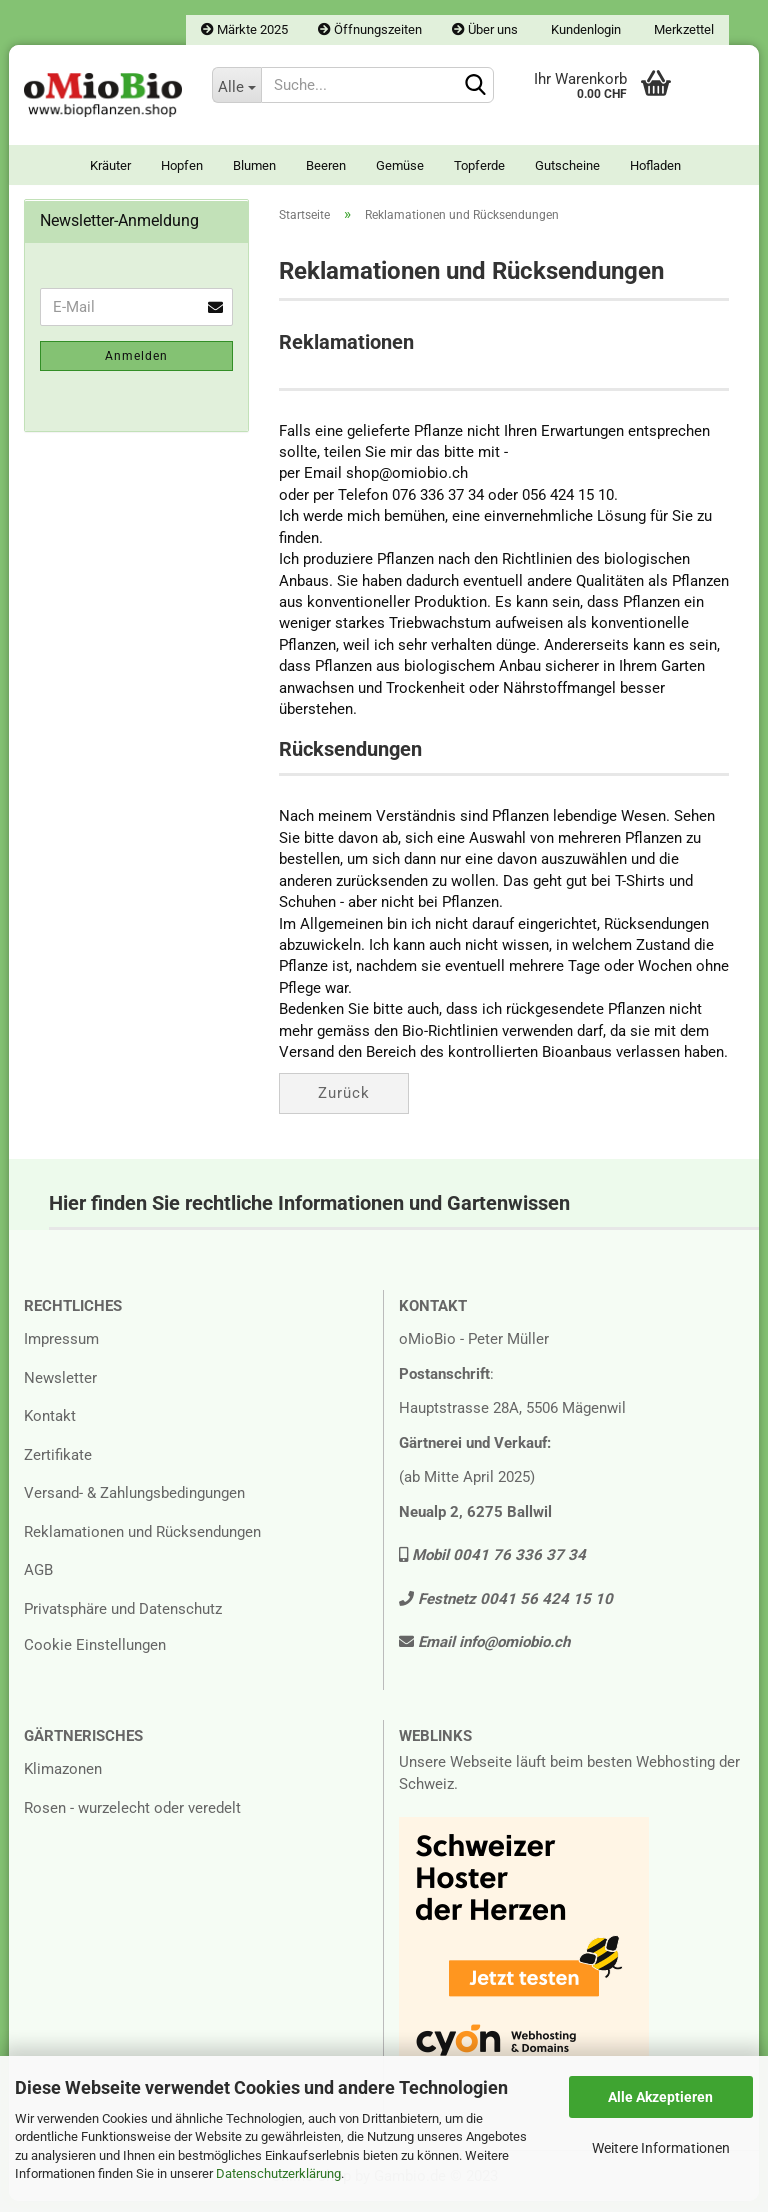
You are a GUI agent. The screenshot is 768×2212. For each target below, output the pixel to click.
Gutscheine (567, 165)
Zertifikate (58, 1466)
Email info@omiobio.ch (484, 1654)
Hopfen (182, 165)
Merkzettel (682, 29)
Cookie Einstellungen (95, 1657)
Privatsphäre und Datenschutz (123, 1620)
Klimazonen (63, 1781)
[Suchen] (475, 86)
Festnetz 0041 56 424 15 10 (506, 1610)
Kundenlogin (584, 29)
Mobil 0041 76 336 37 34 (492, 1567)
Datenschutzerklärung (278, 2173)
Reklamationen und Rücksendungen (142, 1543)
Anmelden (136, 367)
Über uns (485, 29)
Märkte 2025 (244, 29)
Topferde (479, 165)
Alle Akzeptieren (660, 2097)
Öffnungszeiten (370, 29)
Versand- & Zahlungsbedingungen (134, 1505)
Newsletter (60, 1389)
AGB (38, 1582)
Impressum (61, 1351)
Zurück (344, 1104)
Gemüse (400, 165)
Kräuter (110, 165)
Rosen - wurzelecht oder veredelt (132, 1819)
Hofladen (655, 165)
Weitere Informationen (661, 2148)
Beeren (326, 165)
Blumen (254, 165)
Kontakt (50, 1428)
